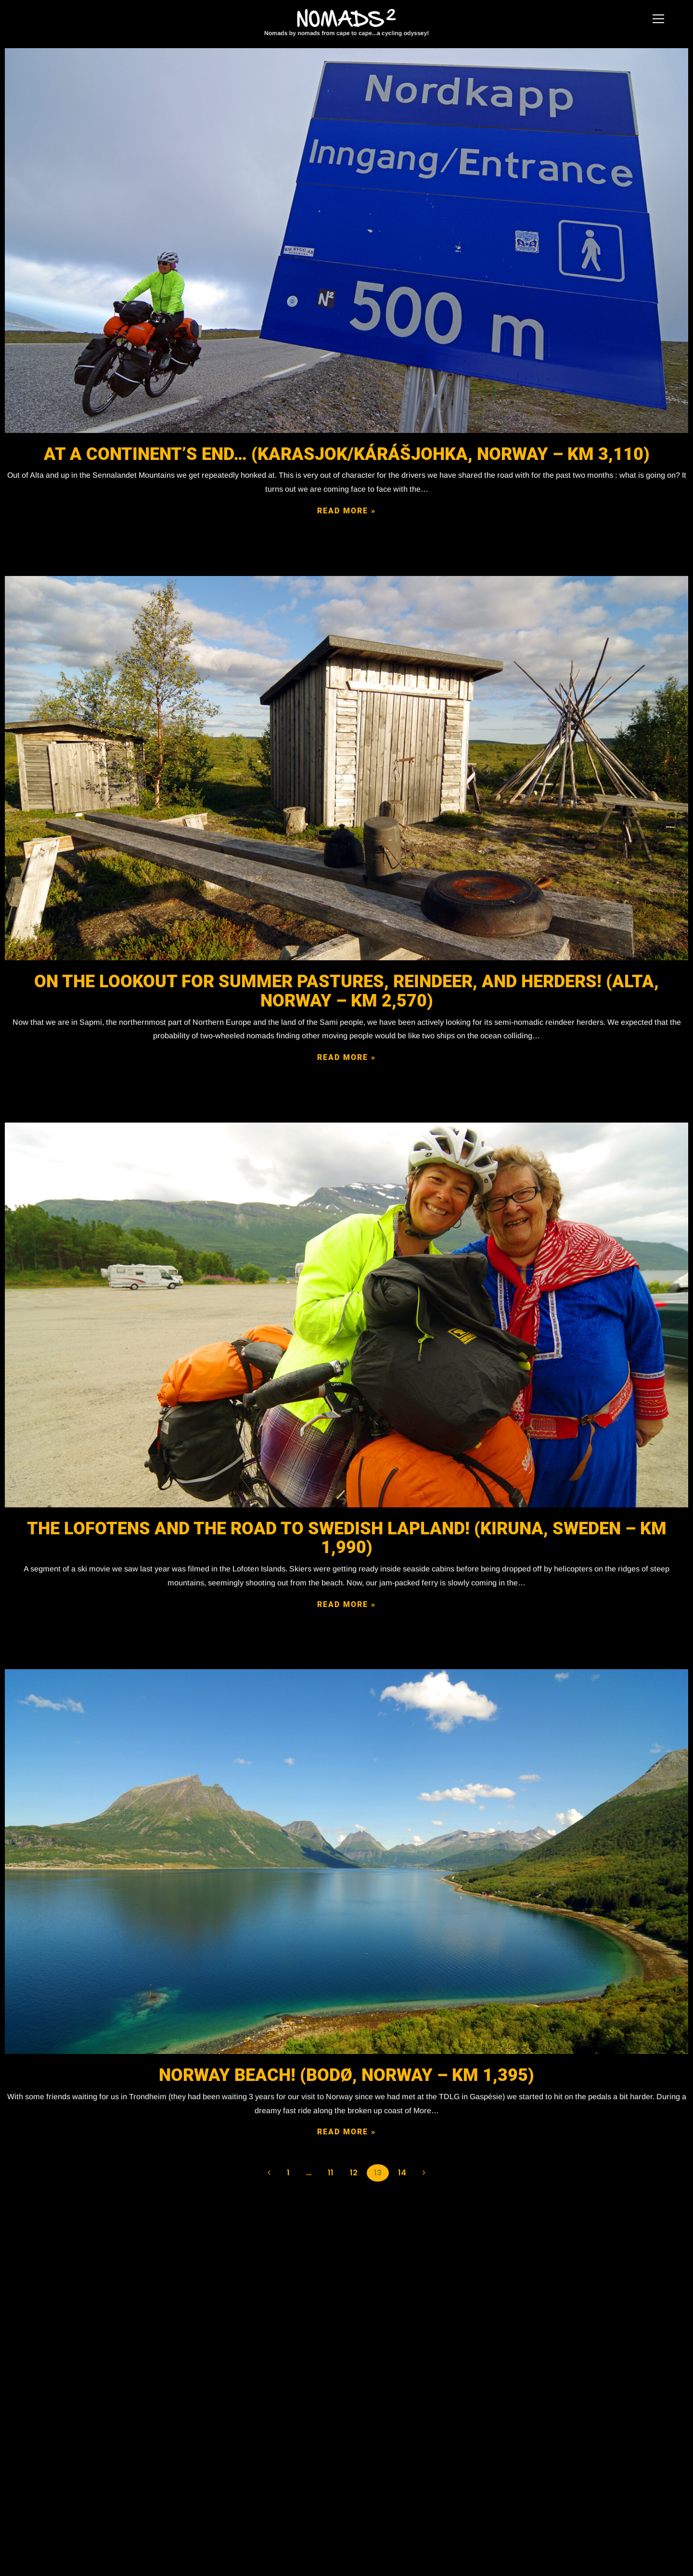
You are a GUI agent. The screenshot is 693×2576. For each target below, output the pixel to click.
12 (354, 2172)
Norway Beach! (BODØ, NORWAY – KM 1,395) (346, 2075)
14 (402, 2172)
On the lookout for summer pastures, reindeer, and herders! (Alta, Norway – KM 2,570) (346, 991)
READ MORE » (346, 510)
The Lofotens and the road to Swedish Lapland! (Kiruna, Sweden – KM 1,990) (347, 1538)
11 (331, 2172)
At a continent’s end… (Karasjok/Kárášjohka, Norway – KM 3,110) (347, 454)
